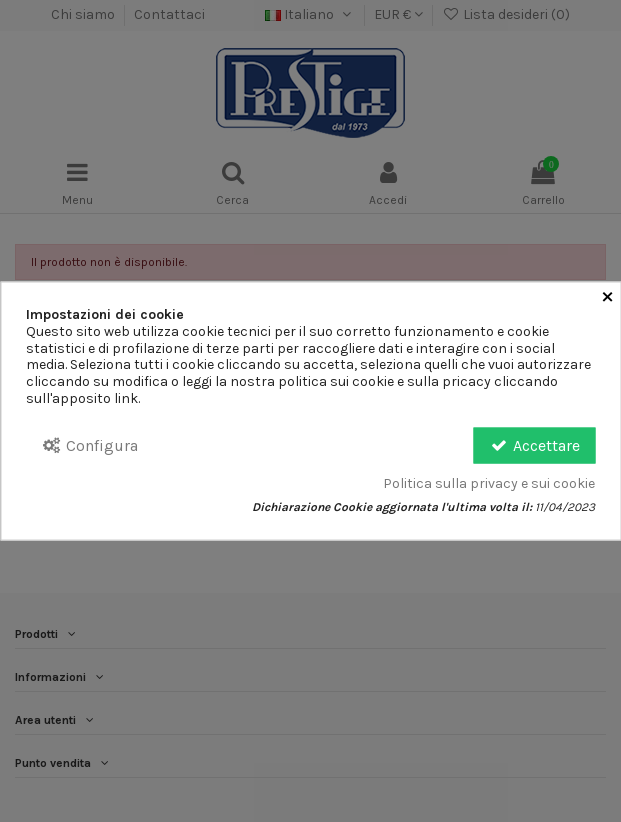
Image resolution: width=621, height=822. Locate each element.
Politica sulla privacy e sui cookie (489, 484)
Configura (89, 444)
